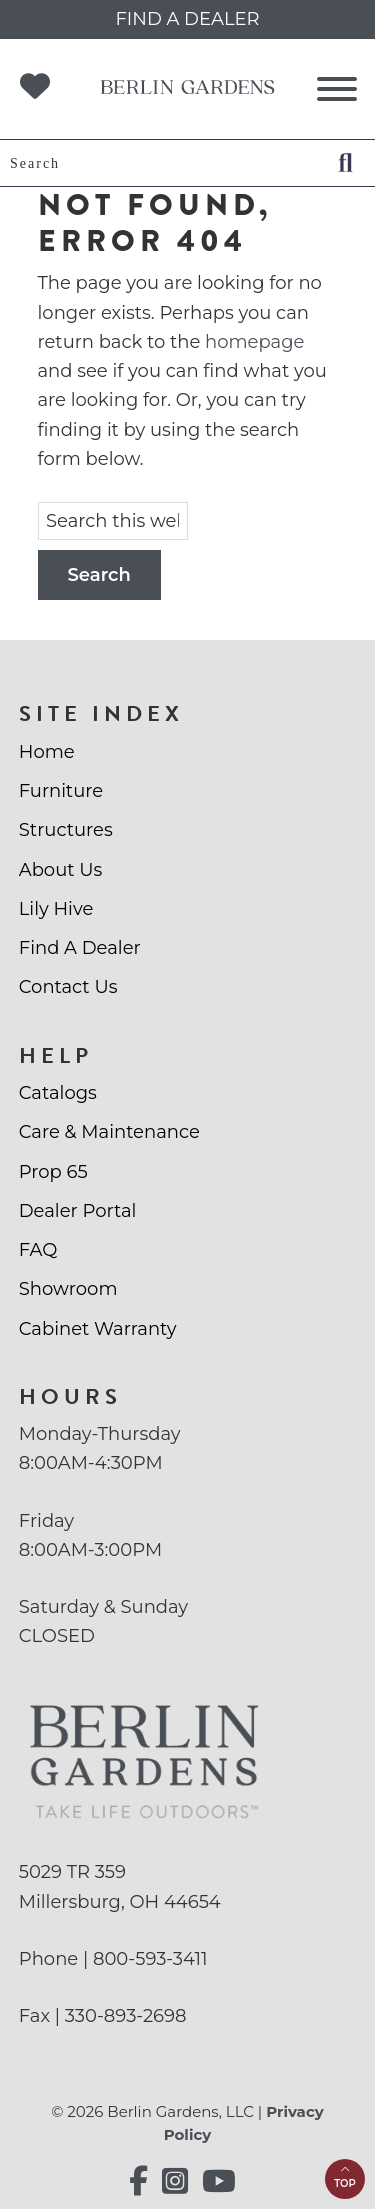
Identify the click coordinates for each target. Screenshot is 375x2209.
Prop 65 (53, 1172)
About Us (61, 870)
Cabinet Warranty (98, 1329)
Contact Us (68, 987)
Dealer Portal (78, 1211)
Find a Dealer (187, 19)
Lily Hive (56, 909)
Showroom (68, 1289)
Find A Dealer (80, 948)
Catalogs (58, 1093)
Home (47, 752)
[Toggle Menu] (337, 89)
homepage (254, 342)
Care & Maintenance (109, 1132)
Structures (66, 830)
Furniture (61, 791)
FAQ (38, 1250)
